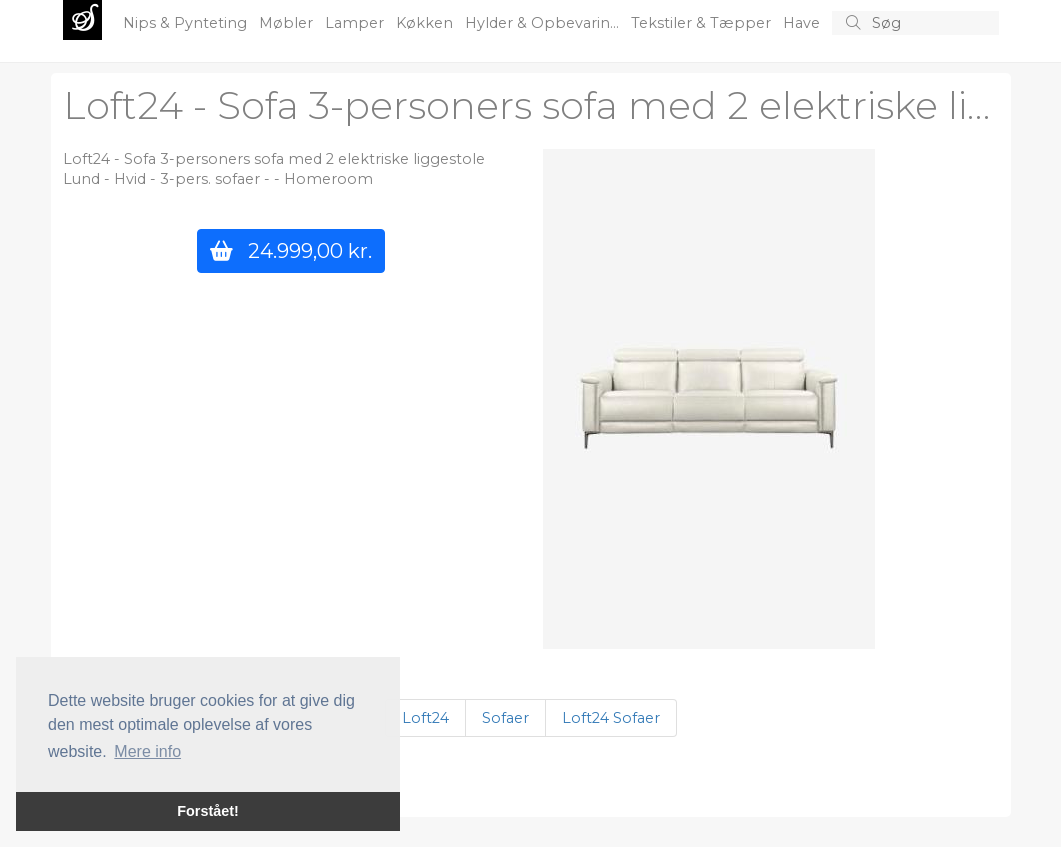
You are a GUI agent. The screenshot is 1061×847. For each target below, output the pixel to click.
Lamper (356, 23)
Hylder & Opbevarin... (544, 23)
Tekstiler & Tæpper (703, 23)
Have (803, 23)
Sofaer (505, 718)
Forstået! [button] (208, 811)
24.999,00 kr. (291, 250)
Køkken (426, 23)
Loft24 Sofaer (611, 718)
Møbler (288, 23)
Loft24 (425, 718)
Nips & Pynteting (187, 23)
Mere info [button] (147, 751)
